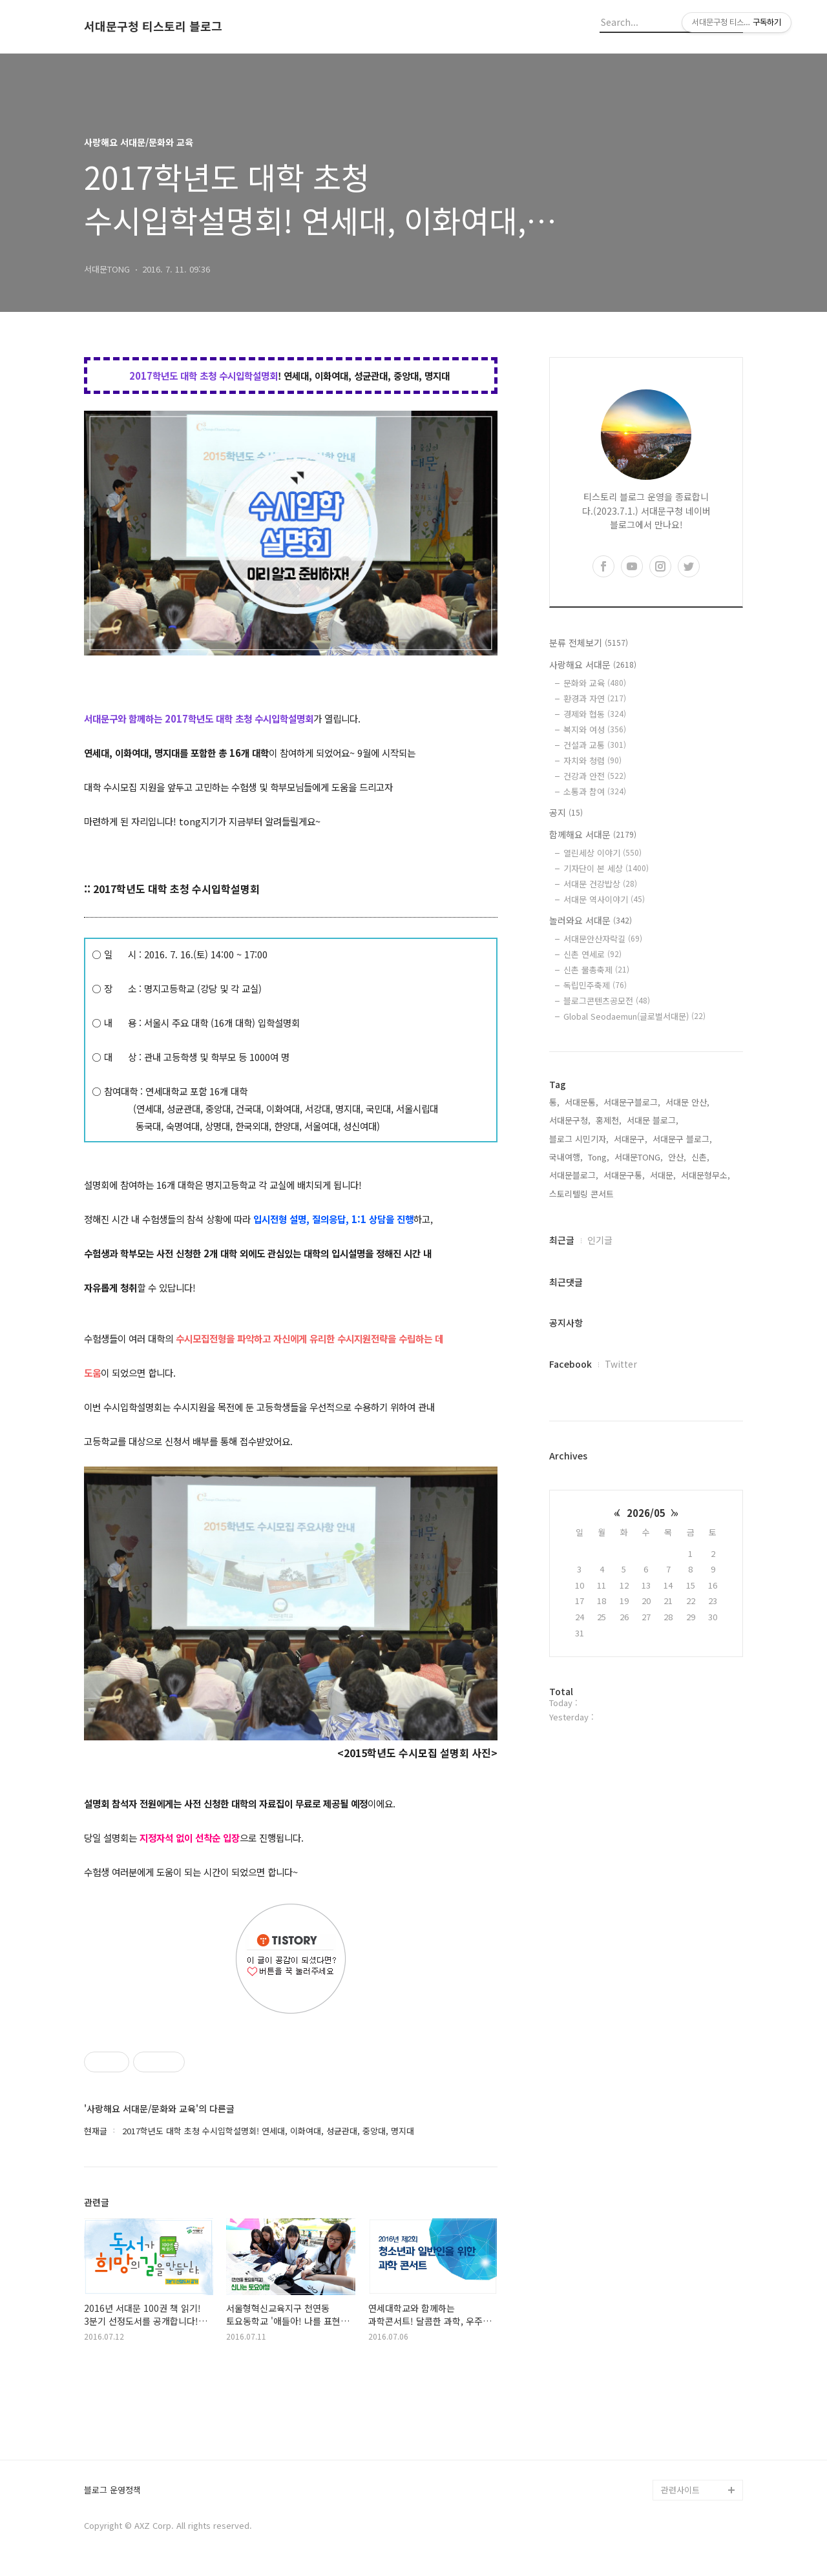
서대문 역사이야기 (604, 899)
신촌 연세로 (592, 954)
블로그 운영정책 (112, 2490)
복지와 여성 (594, 729)
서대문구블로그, (631, 1102)
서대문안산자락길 (602, 939)
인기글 (599, 1239)
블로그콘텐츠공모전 (606, 1000)
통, (554, 1102)
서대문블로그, (573, 1175)
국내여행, (566, 1157)
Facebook (570, 1363)
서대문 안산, (687, 1102)
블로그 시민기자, (579, 1139)
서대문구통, (624, 1175)
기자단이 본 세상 (606, 868)
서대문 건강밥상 (600, 884)
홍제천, (609, 1120)
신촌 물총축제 (596, 969)
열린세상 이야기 (602, 853)
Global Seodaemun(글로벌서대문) (634, 1016)
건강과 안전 (594, 776)
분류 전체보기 (588, 642)
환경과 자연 (594, 698)
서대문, (663, 1175)
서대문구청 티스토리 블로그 (153, 26)
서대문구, (630, 1139)
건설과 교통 (594, 745)
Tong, (598, 1157)
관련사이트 (680, 2490)
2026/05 (646, 1513)
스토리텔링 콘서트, (582, 1194)
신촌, (700, 1157)
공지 (566, 812)
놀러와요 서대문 (590, 920)
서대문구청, (570, 1120)
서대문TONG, (638, 1157)
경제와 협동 (594, 714)
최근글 (561, 1239)
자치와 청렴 (592, 760)
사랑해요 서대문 (592, 664)
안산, (677, 1157)
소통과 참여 (594, 791)
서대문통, (581, 1102)
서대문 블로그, (652, 1120)
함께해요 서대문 (592, 834)
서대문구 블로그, (682, 1139)
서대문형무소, (705, 1175)
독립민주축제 (595, 985)
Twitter (621, 1363)
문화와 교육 (594, 683)
